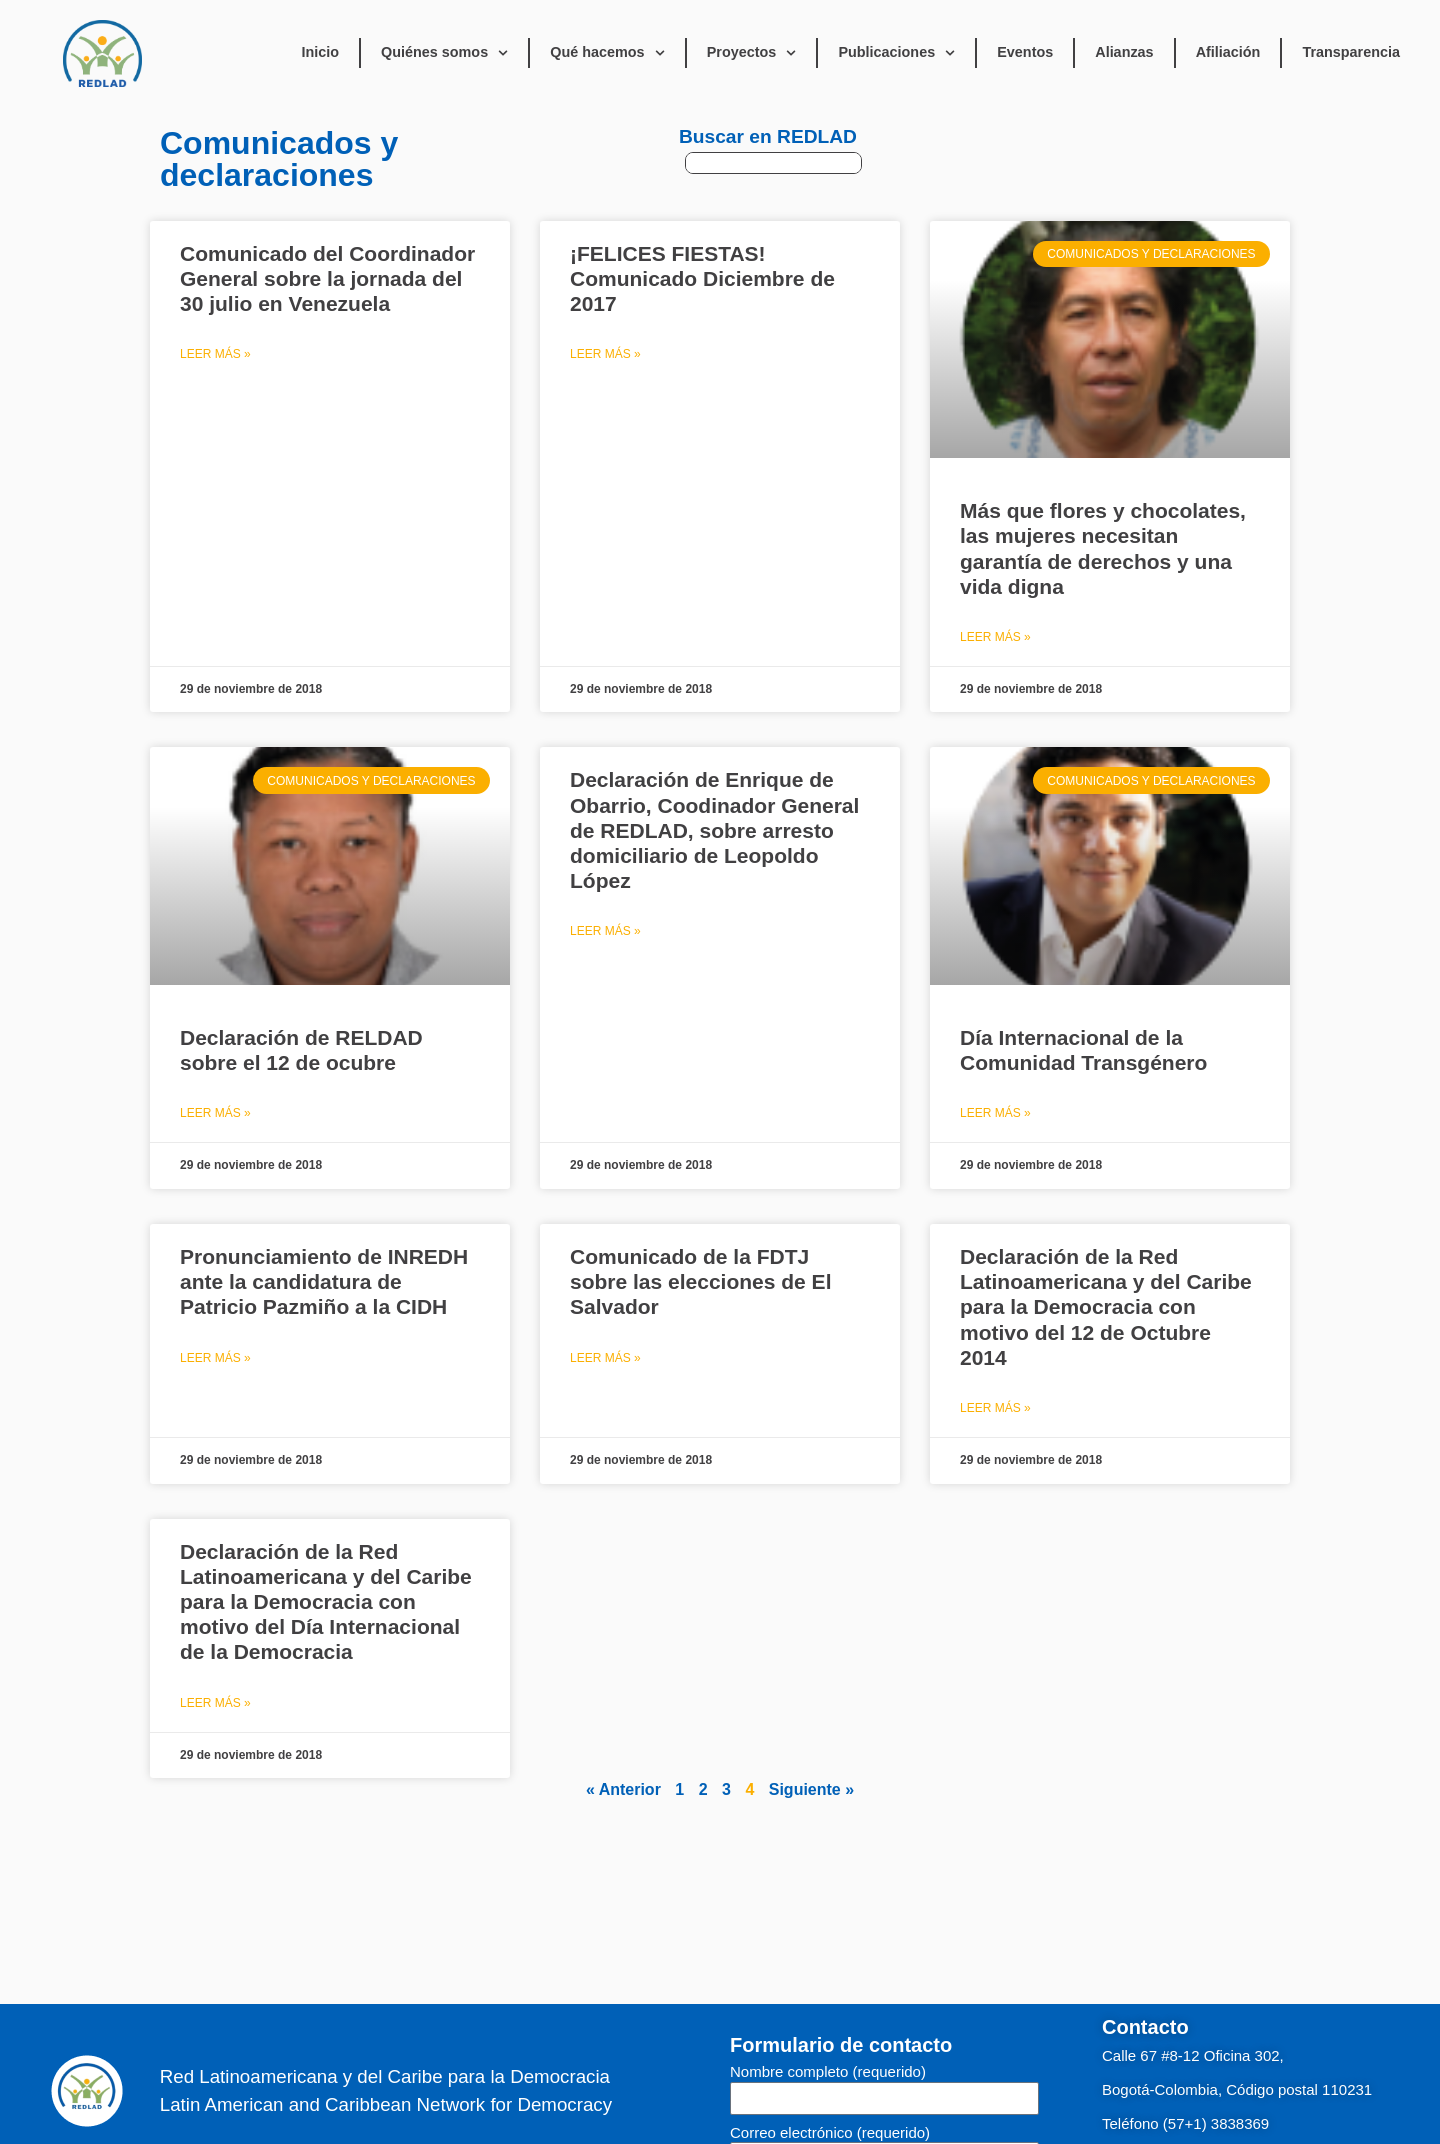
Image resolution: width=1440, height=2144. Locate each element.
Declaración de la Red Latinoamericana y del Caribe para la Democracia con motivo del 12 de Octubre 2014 (1106, 1307)
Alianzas (1124, 52)
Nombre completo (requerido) (828, 2072)
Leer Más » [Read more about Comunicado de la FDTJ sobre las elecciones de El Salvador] (605, 1358)
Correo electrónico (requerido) (830, 2133)
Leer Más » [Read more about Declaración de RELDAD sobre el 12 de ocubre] (215, 1113)
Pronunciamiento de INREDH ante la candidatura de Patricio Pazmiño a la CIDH (324, 1281)
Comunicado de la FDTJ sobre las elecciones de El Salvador (700, 1281)
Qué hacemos (607, 53)
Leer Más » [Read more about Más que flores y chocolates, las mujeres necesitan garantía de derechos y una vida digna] (995, 637)
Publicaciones (896, 53)
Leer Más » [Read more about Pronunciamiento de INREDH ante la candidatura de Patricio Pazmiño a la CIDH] (215, 1358)
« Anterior (623, 1789)
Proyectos (752, 53)
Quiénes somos (444, 53)
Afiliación (1228, 52)
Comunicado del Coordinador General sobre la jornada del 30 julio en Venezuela (327, 278)
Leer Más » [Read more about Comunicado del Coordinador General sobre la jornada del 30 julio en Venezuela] (215, 354)
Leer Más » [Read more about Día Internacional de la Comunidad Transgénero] (995, 1113)
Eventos (1025, 52)
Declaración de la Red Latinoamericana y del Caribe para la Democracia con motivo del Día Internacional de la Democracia (326, 1602)
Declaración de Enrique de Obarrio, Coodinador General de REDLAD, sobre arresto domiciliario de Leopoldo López (714, 830)
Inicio (320, 52)
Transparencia (1351, 52)
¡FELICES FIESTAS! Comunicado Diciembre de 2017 (702, 278)
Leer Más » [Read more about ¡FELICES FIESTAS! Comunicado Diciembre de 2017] (605, 354)
